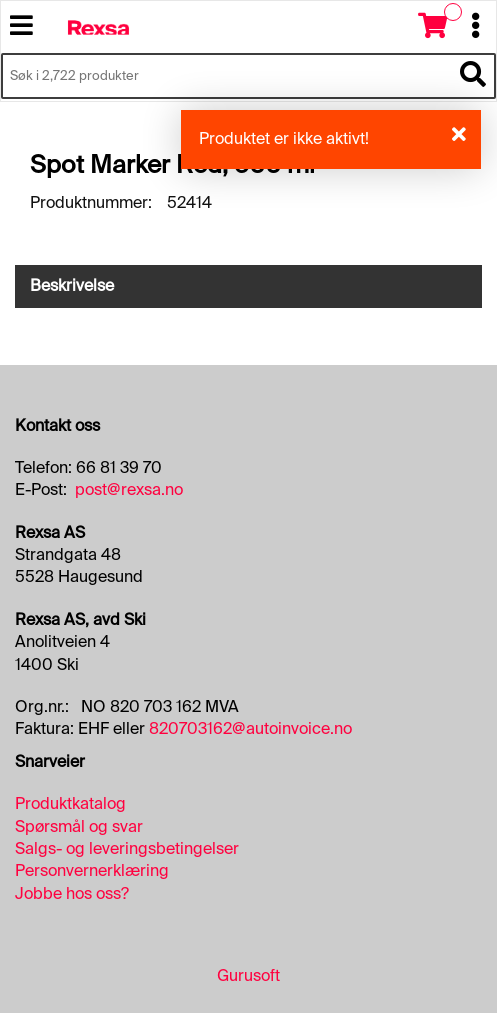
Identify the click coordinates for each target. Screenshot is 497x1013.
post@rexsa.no (129, 489)
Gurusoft (248, 975)
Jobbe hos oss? (72, 893)
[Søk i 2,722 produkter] (226, 76)
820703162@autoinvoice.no (250, 728)
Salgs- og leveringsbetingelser (127, 848)
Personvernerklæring (92, 870)
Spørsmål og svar (79, 826)
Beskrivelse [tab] (72, 285)
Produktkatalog (70, 803)
